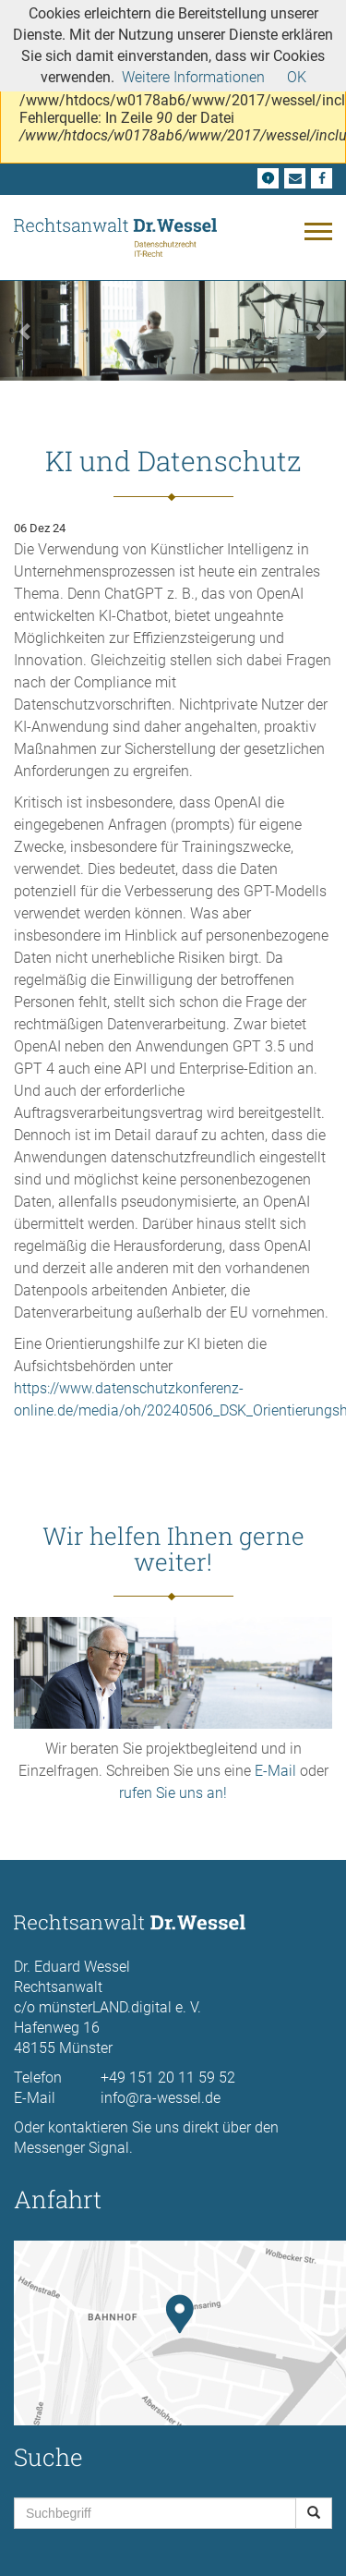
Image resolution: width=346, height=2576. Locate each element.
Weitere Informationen (193, 77)
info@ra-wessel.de (161, 2098)
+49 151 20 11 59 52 (168, 2077)
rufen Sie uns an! (173, 1793)
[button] (26, 330)
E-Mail (275, 1771)
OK (296, 77)
